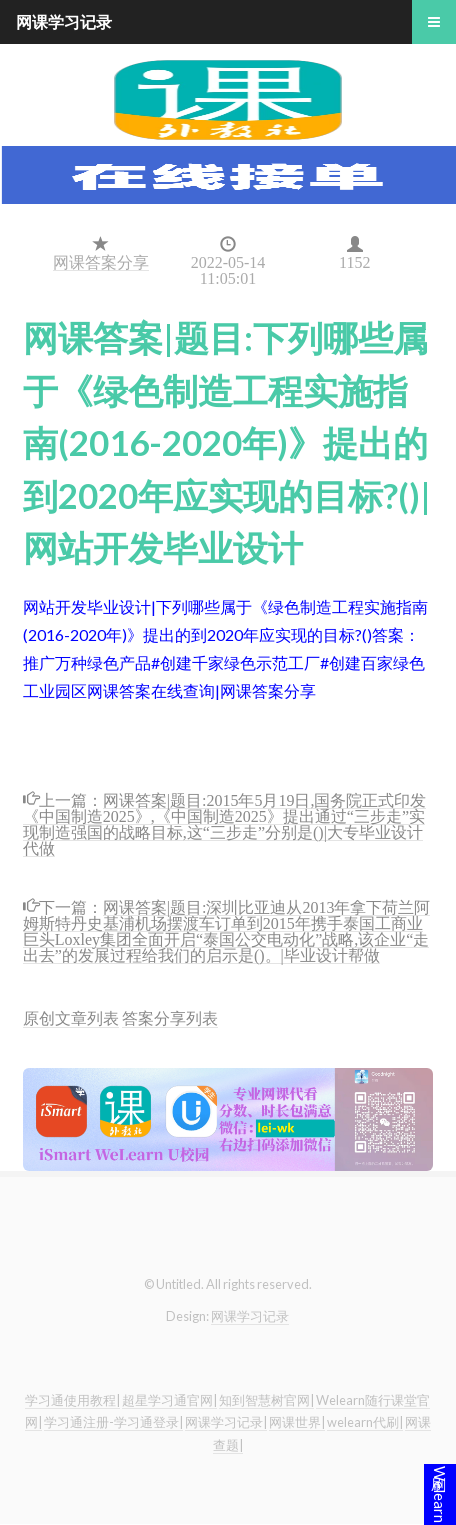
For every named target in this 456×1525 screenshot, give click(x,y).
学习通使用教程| (72, 1400)
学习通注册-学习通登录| (113, 1422)
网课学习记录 (250, 1316)
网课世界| (297, 1422)
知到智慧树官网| (266, 1400)
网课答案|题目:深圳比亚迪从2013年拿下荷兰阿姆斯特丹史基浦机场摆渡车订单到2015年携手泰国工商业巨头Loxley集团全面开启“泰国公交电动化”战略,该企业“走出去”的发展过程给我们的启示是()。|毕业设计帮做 (227, 929)
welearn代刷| (365, 1422)
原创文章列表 (71, 1017)
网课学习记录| (226, 1422)
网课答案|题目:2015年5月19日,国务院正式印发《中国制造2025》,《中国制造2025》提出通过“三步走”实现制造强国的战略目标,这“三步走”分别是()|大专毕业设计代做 (225, 822)
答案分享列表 (170, 1017)
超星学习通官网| (169, 1400)
